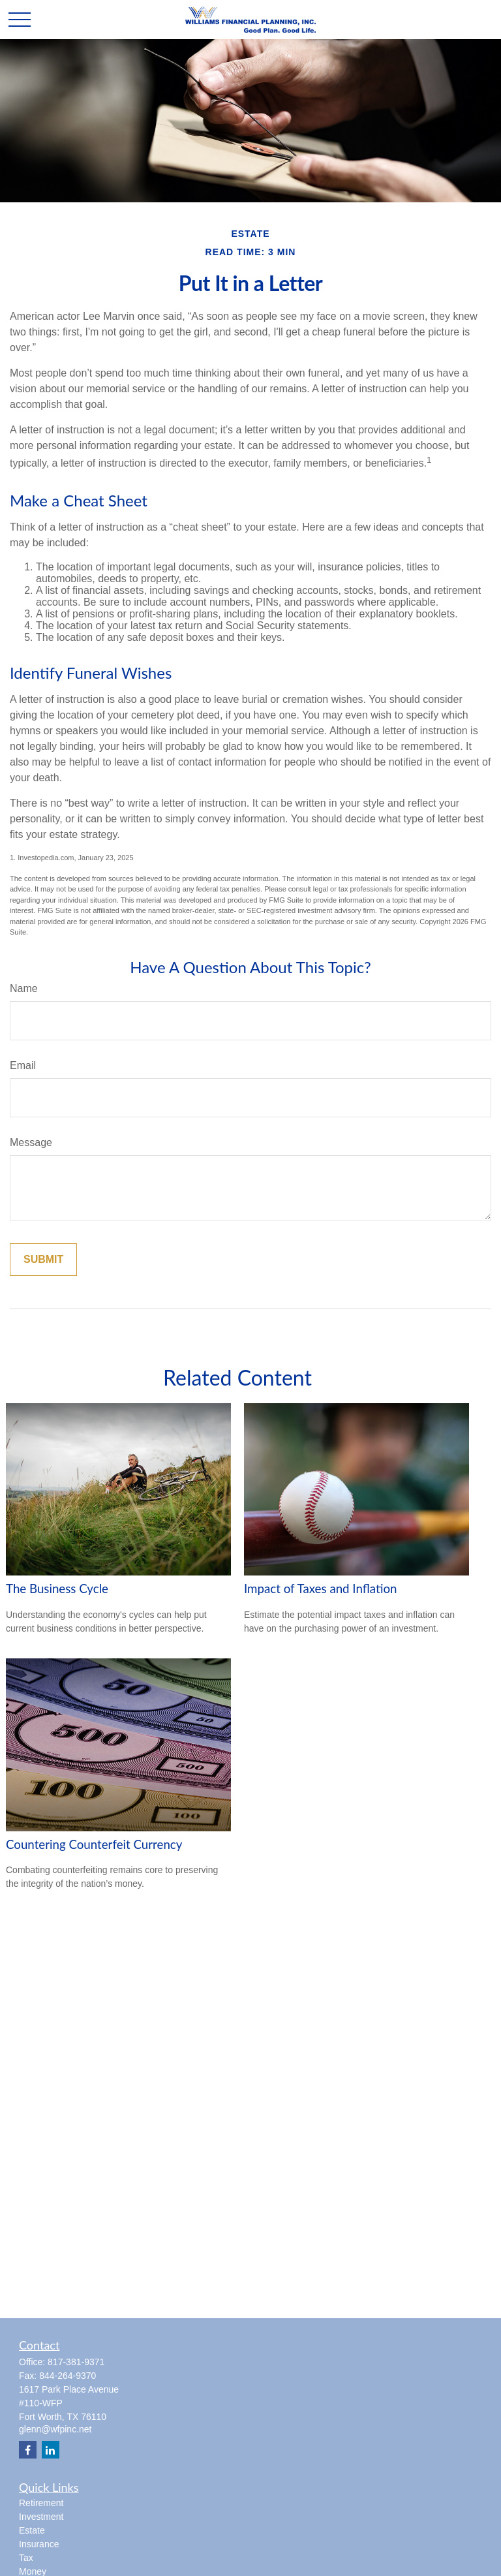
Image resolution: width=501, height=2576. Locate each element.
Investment (41, 2516)
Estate (32, 2530)
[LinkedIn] (50, 2450)
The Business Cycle (57, 1588)
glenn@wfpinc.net (55, 2429)
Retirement (41, 2503)
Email (23, 1065)
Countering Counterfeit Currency (94, 1844)
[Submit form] (43, 1259)
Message (31, 1142)
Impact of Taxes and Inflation (320, 1588)
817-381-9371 (76, 2362)
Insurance (39, 2544)
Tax (26, 2558)
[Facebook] (28, 2450)
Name (24, 988)
